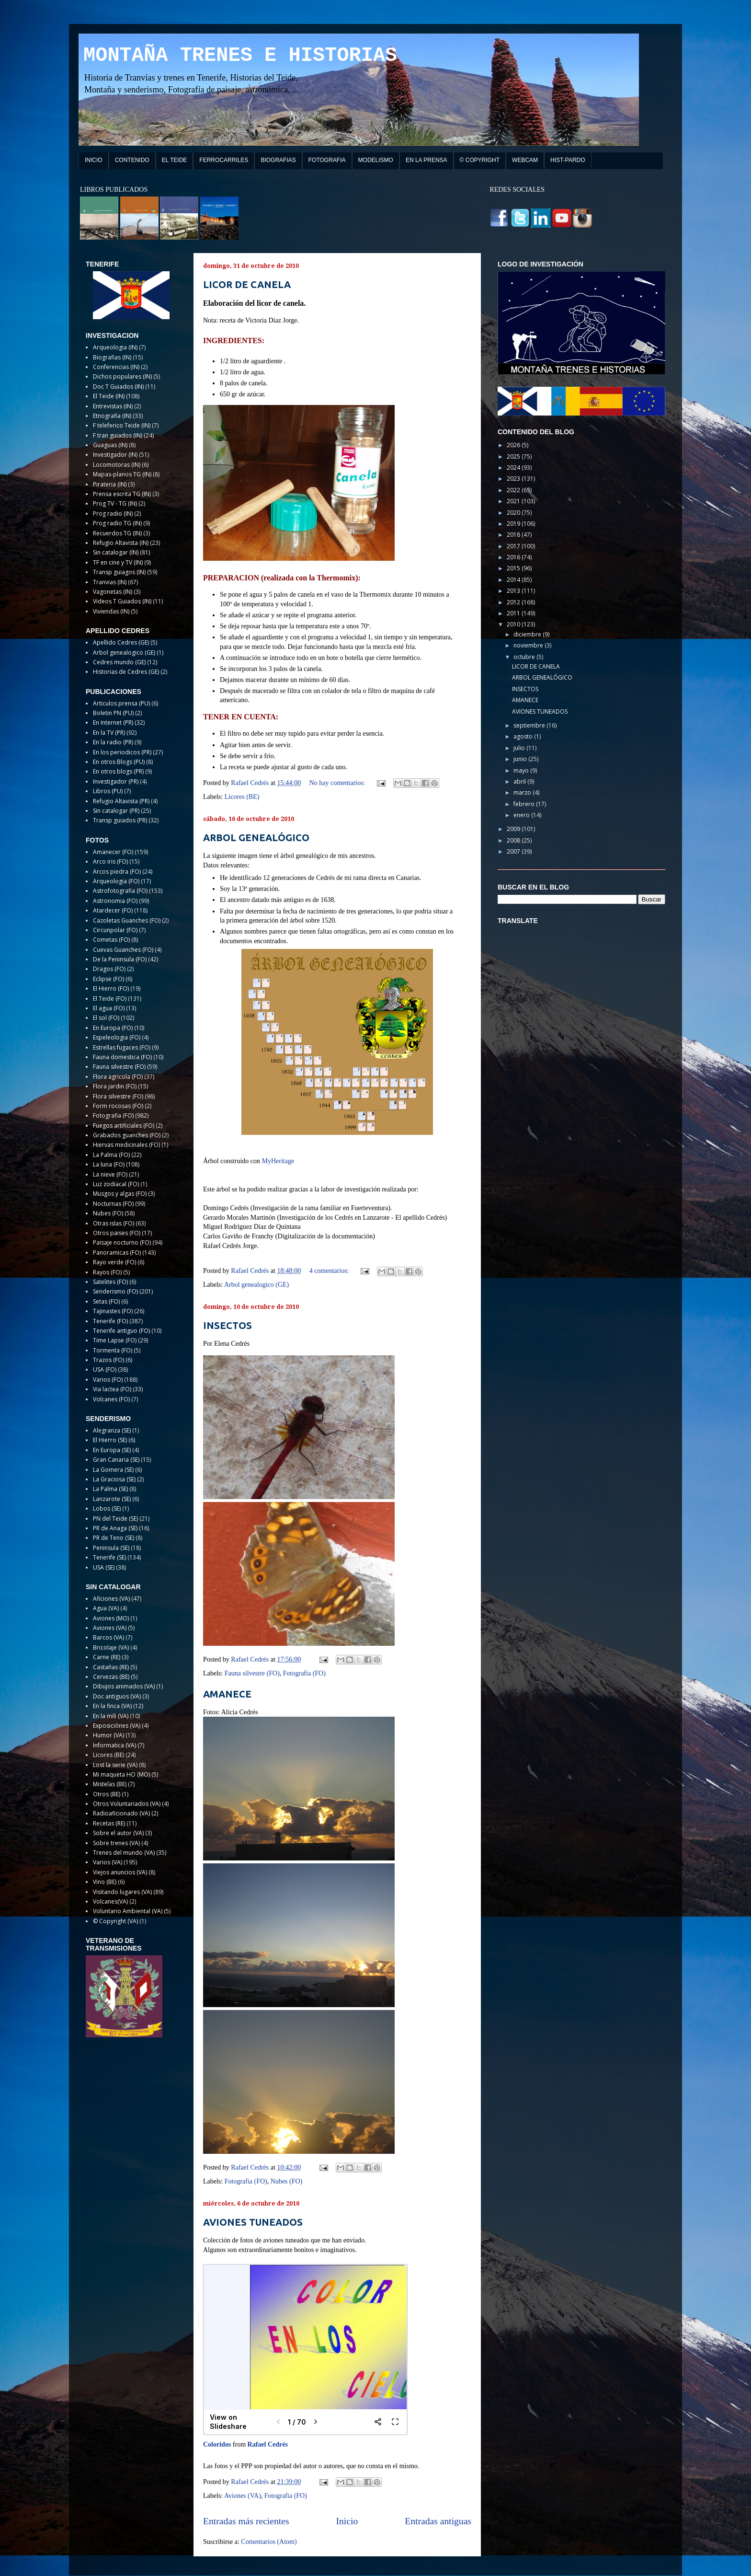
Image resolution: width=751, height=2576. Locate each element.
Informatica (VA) (114, 1745)
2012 (514, 602)
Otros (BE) (106, 1794)
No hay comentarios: (338, 782)
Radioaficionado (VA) (121, 1813)
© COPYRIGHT (480, 160)
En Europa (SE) (112, 1450)
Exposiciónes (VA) (116, 1725)
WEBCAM (525, 160)
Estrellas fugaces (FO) (121, 1047)
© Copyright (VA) (115, 1921)
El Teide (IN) (109, 396)
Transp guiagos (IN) (119, 572)
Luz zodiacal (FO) (116, 1184)
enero (522, 815)
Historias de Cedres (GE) (126, 672)
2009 (514, 829)
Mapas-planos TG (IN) (122, 474)
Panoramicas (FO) (117, 1252)
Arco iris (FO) (110, 861)
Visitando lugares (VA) (122, 1892)
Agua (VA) (106, 1608)
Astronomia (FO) (115, 901)
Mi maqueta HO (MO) (121, 1774)
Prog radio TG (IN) (117, 523)
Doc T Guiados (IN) (118, 386)
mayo (521, 770)
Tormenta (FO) (112, 1350)
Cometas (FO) (111, 940)
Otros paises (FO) (116, 1233)
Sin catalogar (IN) (115, 552)
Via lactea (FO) (112, 1389)
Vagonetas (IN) (112, 592)
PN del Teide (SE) (115, 1518)
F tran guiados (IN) (117, 435)
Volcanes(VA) (110, 1901)
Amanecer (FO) (113, 852)
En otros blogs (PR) (118, 771)
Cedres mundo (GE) (119, 662)
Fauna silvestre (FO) (252, 1673)
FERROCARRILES (223, 160)
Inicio (347, 2521)
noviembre (529, 645)
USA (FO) (104, 1369)
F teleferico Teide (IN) (121, 425)
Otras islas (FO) (113, 1223)
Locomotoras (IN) (116, 465)
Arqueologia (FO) (116, 881)
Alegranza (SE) (112, 1430)
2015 (514, 568)
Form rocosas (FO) (118, 1106)
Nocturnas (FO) (113, 1204)
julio (519, 748)
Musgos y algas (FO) (120, 1194)
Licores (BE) (242, 796)
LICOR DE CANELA (247, 284)
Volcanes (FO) (111, 1399)
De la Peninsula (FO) (120, 959)
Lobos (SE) (107, 1508)
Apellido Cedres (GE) (121, 642)
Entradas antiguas (438, 2521)
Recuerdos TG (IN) (117, 533)
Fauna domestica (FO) (122, 1057)
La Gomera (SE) (113, 1470)
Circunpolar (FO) (115, 930)
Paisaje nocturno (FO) (122, 1242)
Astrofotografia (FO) (120, 891)
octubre (524, 657)
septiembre (529, 725)
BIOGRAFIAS (278, 160)
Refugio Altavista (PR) (121, 801)
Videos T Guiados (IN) (122, 601)
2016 (514, 557)
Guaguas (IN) (110, 445)
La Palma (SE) (110, 1489)
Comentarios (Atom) (268, 2541)
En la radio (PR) (113, 742)
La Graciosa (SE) (114, 1479)
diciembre (528, 634)
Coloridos (217, 2444)
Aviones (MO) (111, 1618)
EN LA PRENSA (426, 160)
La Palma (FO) (111, 1155)
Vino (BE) (104, 1882)
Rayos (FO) (107, 1272)
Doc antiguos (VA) (117, 1696)
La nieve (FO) (110, 1174)
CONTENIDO (132, 160)
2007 (514, 851)
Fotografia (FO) (304, 1673)
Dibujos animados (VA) (124, 1686)
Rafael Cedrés (268, 2444)
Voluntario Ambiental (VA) (127, 1911)
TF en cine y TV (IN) (118, 562)
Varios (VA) (107, 1862)
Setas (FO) (106, 1301)
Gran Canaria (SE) (116, 1459)
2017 (514, 546)
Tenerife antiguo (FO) (121, 1331)
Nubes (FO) (287, 2181)
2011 (514, 613)
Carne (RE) (106, 1657)
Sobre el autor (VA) (118, 1833)
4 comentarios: (330, 1270)
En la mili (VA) (110, 1716)
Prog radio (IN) (113, 513)
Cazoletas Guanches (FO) (126, 920)
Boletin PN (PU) (113, 713)
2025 (514, 456)
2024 (514, 467)
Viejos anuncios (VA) (120, 1872)
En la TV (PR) (109, 732)
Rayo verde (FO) (114, 1262)
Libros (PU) (108, 791)
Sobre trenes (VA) (116, 1843)
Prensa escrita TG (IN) (122, 494)
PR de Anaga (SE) (115, 1528)
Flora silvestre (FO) (118, 1096)
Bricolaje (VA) (111, 1647)
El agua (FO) (109, 1008)
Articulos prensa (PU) (121, 703)
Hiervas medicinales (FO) (126, 1145)
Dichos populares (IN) (122, 376)
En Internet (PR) (113, 722)
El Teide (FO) (109, 998)
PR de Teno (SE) (113, 1538)
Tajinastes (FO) (113, 1311)
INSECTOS (227, 1325)
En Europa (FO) (113, 1028)
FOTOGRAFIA (327, 160)
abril (520, 781)
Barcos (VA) (108, 1637)
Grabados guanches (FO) (126, 1135)
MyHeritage (278, 1161)
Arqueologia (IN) (115, 347)
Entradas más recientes (246, 2521)
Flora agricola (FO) (118, 1077)
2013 (514, 591)
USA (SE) (103, 1567)
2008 (514, 840)
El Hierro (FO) (111, 988)
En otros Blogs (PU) (119, 762)
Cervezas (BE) (111, 1677)
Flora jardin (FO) (115, 1086)
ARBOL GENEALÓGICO (256, 837)
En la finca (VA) (112, 1706)
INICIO (93, 160)
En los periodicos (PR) (122, 752)
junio (520, 759)
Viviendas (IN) (111, 611)
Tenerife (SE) (109, 1557)
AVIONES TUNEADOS (253, 2222)
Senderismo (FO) (115, 1291)
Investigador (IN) (115, 455)
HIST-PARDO (567, 160)
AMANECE (227, 1693)
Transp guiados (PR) (120, 820)
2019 (514, 524)
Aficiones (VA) (111, 1598)
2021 (514, 501)
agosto (523, 736)
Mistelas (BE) (109, 1784)
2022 (514, 490)
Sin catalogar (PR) (116, 811)
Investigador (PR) (115, 781)
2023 (514, 478)
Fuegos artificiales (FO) (123, 1125)
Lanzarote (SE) (112, 1499)
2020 (514, 512)
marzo (523, 792)
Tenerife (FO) (110, 1321)
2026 (514, 445)
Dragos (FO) (109, 969)
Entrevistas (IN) (113, 406)
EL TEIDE (174, 160)
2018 (514, 535)
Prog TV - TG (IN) (115, 503)
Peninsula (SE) (111, 1548)
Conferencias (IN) (116, 367)
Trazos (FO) (108, 1360)
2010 (514, 624)
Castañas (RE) (111, 1667)
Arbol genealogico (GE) (256, 1284)
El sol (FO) (106, 1018)
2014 (514, 580)
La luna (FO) (109, 1164)
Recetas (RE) (109, 1823)
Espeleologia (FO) (116, 1037)
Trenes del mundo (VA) (124, 1852)
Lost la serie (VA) (115, 1765)
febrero (524, 804)
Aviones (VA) (242, 2495)
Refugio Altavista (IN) (120, 543)
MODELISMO (375, 160)
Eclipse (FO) (108, 979)
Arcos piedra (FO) (117, 871)
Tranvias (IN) (109, 582)
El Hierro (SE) (110, 1440)
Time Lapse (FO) (115, 1340)
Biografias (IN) (112, 357)
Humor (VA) (108, 1735)
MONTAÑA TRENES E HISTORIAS (240, 55)
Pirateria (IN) (109, 484)
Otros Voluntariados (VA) (126, 1804)
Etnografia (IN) (112, 416)
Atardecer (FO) (113, 910)
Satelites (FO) (110, 1282)
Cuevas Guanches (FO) (123, 950)
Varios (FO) (108, 1379)
